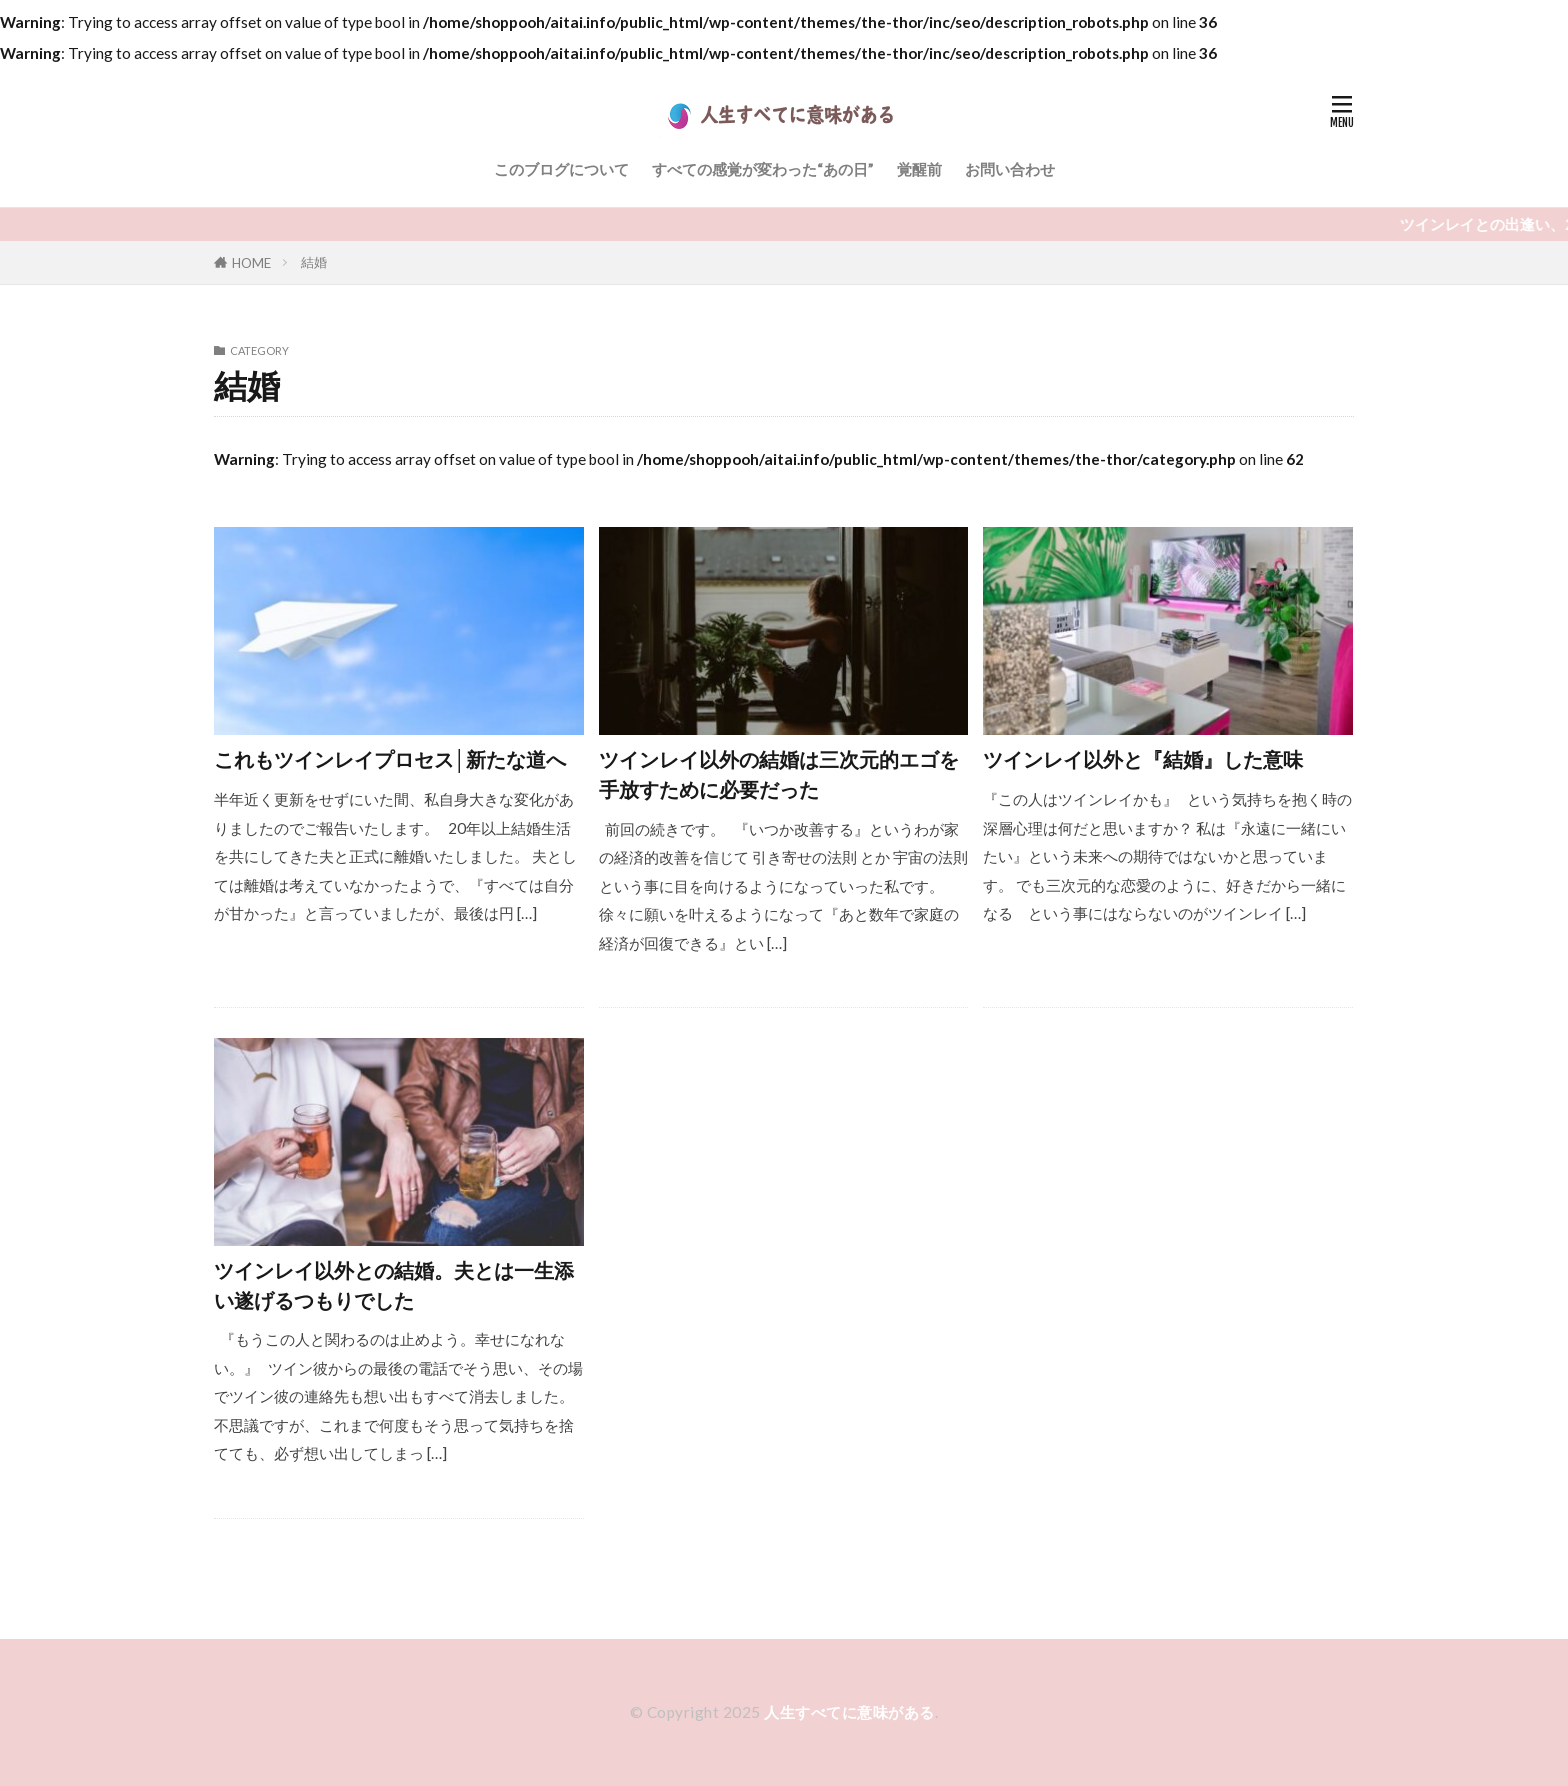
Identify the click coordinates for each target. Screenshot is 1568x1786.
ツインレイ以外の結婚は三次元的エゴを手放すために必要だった (779, 774)
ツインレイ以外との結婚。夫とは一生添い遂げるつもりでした (394, 1285)
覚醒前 (919, 169)
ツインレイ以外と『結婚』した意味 (1143, 759)
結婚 (314, 262)
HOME (251, 262)
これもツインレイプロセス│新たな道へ (390, 759)
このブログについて (561, 169)
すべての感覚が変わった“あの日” (763, 169)
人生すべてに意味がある (849, 1712)
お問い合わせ (1010, 169)
